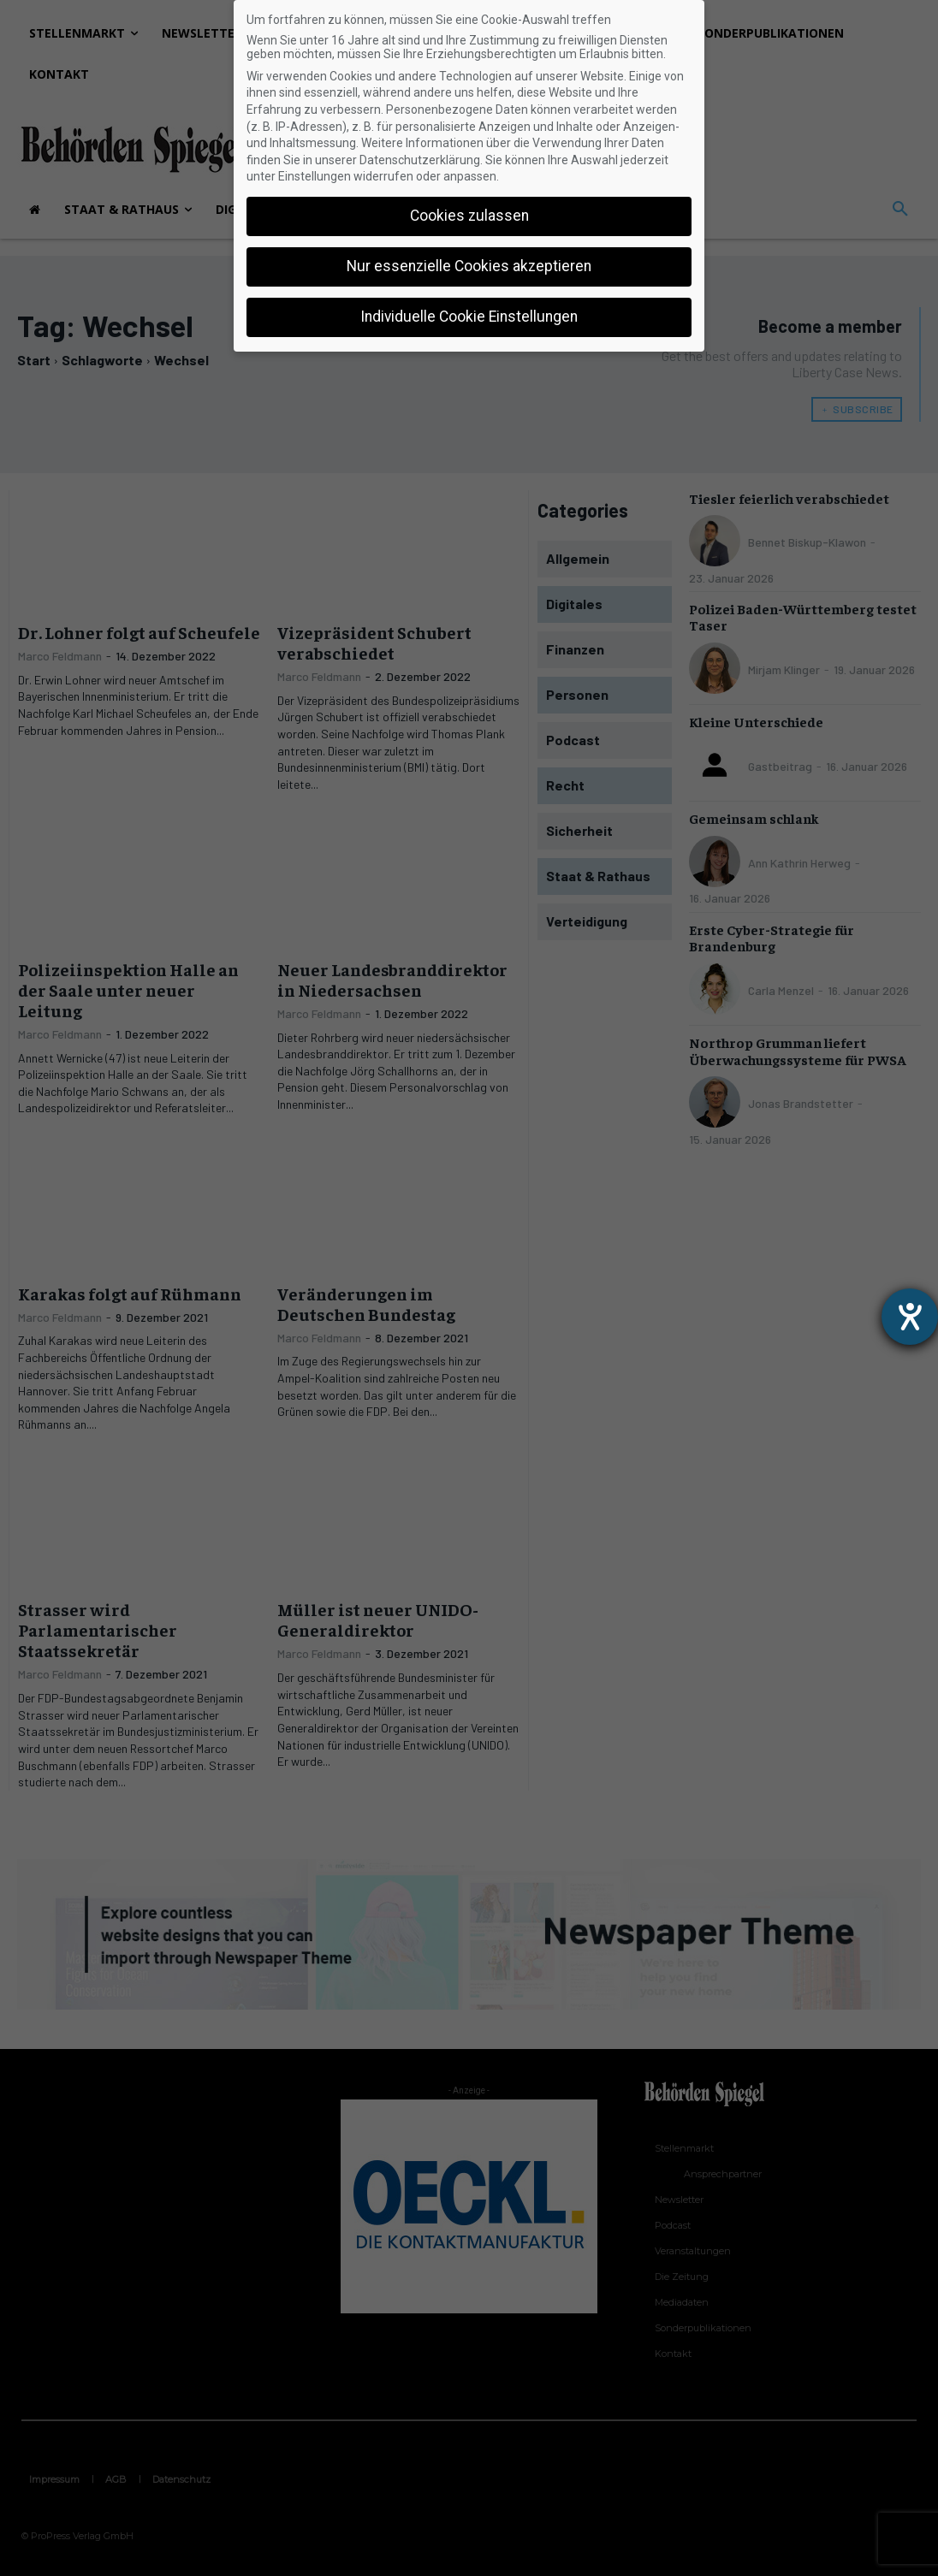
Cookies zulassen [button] (469, 215)
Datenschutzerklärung (419, 160)
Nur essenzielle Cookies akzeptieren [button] (469, 266)
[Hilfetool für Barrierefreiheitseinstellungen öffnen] (910, 1316)
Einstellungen (314, 176)
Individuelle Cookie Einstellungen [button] (469, 316)
